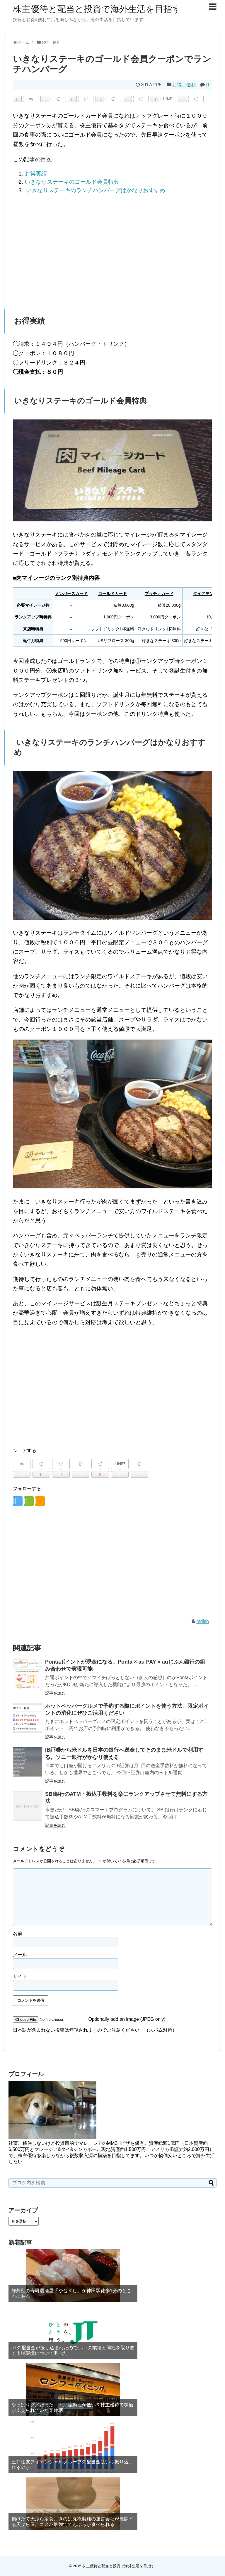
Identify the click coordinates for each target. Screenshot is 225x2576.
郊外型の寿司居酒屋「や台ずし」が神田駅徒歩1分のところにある (71, 2293)
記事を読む (55, 1693)
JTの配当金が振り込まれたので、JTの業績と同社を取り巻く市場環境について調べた (72, 2350)
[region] (112, 247)
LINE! (168, 99)
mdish (202, 1621)
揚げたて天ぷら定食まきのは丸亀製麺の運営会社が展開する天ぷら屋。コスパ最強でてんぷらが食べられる (72, 2521)
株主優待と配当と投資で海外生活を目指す (97, 9)
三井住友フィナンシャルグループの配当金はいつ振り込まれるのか (72, 2464)
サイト (20, 1976)
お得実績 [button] (36, 174)
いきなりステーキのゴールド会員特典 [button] (72, 182)
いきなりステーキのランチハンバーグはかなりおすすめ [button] (95, 190)
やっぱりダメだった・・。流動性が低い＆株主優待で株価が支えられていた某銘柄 (72, 2407)
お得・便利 (184, 84)
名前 (17, 1933)
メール (20, 1954)
